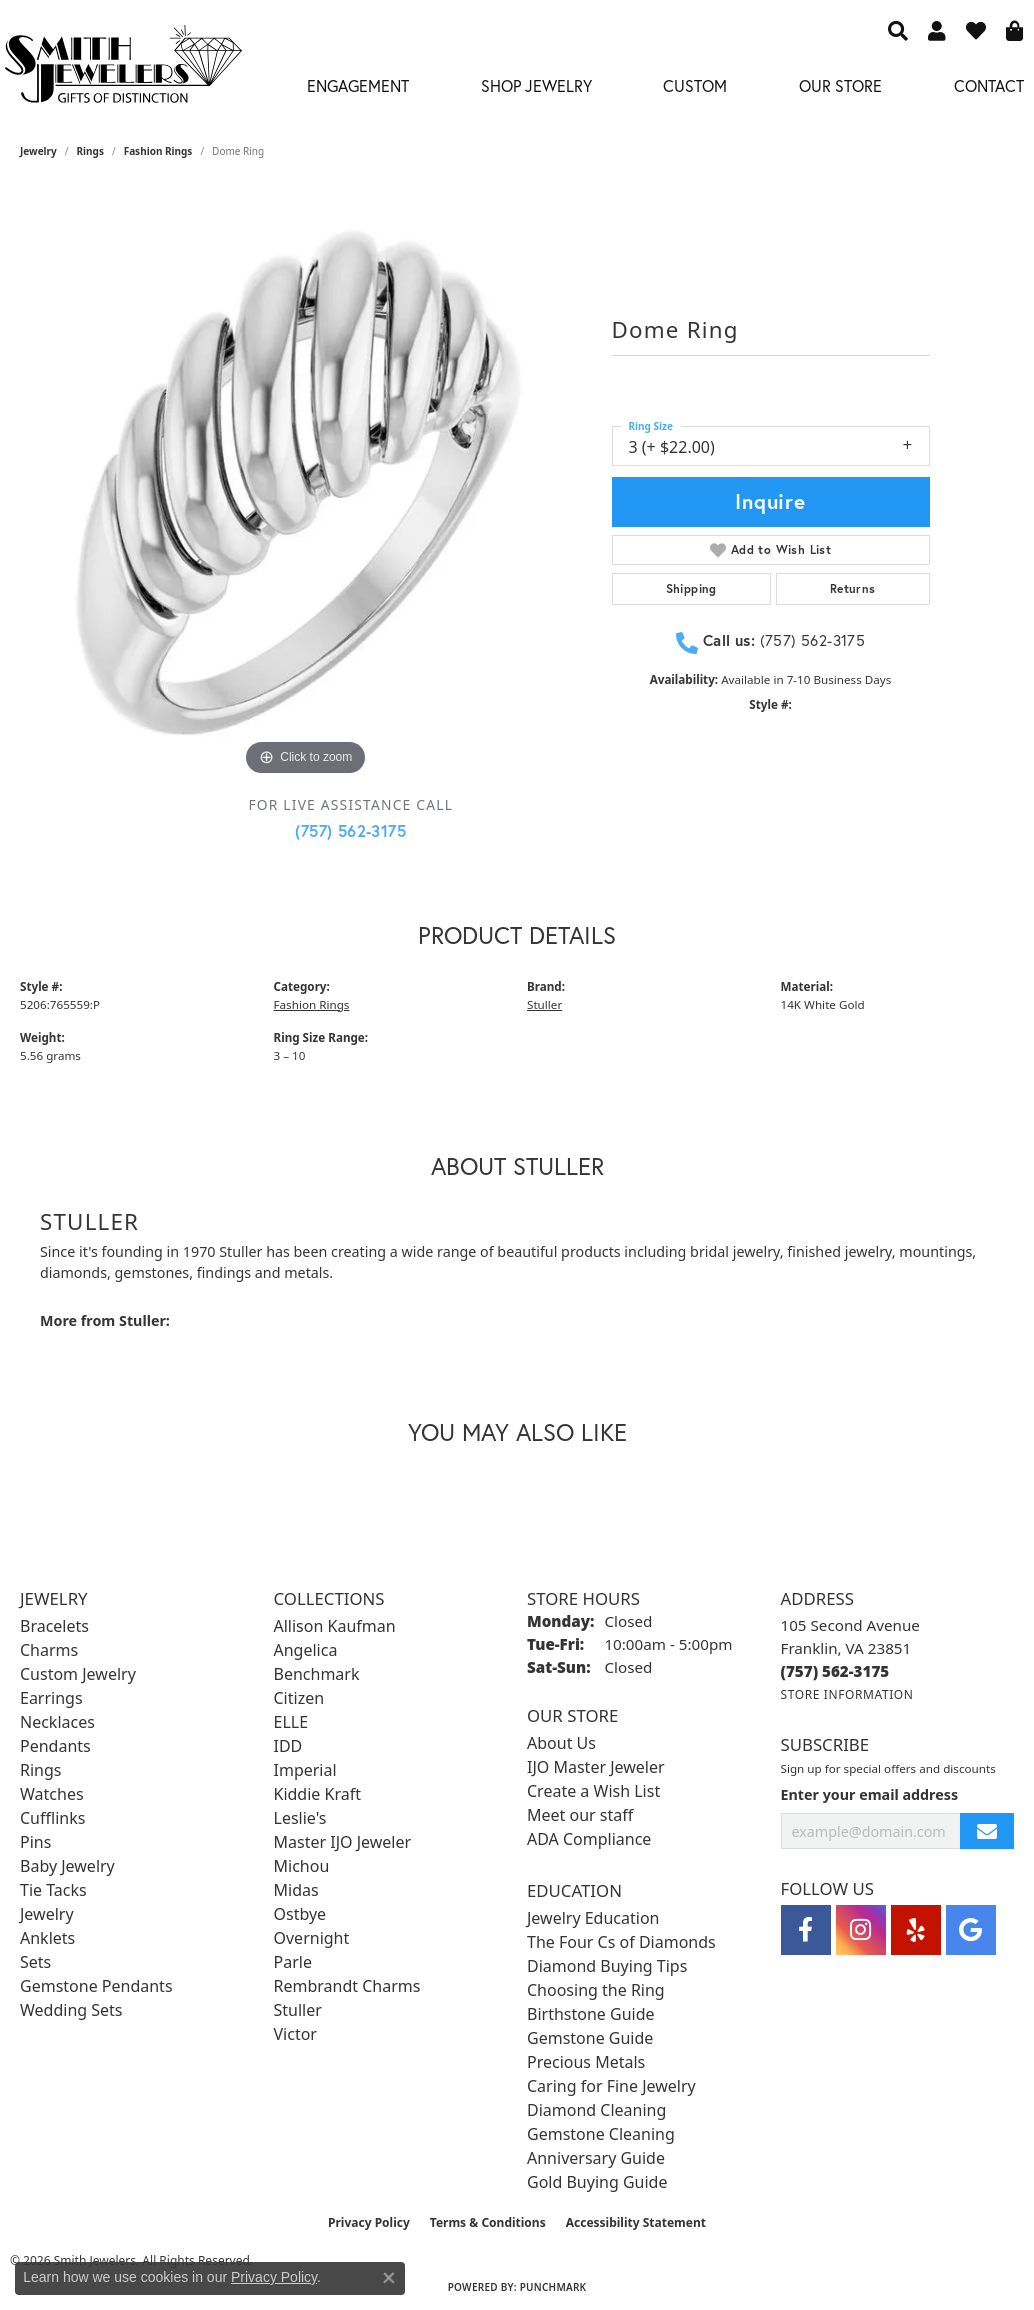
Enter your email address (870, 1794)
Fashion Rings (158, 151)
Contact (989, 85)
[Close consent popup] (389, 2278)
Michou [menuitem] (302, 1866)
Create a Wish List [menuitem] (593, 1791)
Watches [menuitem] (52, 1794)
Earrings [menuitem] (51, 1698)
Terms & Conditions (488, 2222)
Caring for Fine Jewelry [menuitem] (611, 2086)
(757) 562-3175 (350, 830)
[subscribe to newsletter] (987, 1831)
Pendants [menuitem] (55, 1746)
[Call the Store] (835, 1671)
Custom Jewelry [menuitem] (78, 1674)
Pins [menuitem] (35, 1842)
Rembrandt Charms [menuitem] (347, 1986)
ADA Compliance (589, 1839)
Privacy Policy (369, 2222)
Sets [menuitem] (35, 1962)
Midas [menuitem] (296, 1890)
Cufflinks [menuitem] (52, 1818)
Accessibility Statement (636, 2222)
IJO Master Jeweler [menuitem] (596, 1767)
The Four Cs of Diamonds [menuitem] (621, 1942)
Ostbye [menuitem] (300, 1914)
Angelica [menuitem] (306, 1650)
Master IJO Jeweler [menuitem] (343, 1842)
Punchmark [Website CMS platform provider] (553, 2287)
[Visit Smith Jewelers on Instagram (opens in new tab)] (861, 1930)
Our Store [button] (840, 85)
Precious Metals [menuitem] (586, 2062)
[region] (306, 495)
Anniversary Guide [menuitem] (596, 2158)
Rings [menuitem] (40, 1770)
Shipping (691, 588)
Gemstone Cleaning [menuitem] (601, 2134)
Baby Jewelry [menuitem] (67, 1866)
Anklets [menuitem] (47, 1938)
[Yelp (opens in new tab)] (916, 1930)
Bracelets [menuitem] (54, 1626)
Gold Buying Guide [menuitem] (597, 2182)
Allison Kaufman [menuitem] (335, 1626)
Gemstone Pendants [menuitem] (96, 1986)
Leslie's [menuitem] (300, 1818)
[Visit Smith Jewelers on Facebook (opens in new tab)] (806, 1930)
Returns (853, 588)
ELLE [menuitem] (291, 1722)
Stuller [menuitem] (298, 2010)
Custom (695, 85)
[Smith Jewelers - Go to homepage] (122, 69)
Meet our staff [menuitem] (580, 1815)
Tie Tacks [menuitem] (53, 1890)
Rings (90, 151)
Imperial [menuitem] (305, 1770)
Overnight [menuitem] (312, 1938)
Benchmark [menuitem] (317, 1674)
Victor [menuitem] (295, 2034)
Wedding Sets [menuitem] (71, 2010)
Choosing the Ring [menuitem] (596, 1990)
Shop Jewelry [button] (536, 85)
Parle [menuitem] (293, 1962)
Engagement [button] (358, 85)
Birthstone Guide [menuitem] (591, 2014)
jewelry (38, 151)
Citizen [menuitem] (299, 1698)
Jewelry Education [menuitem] (593, 1918)
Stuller (544, 1004)
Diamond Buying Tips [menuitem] (607, 1966)
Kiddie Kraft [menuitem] (317, 1794)
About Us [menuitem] (561, 1743)
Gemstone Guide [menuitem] (590, 2038)
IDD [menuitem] (288, 1746)
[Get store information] (847, 1694)
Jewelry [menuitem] (47, 1914)
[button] (898, 30)
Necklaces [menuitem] (57, 1722)
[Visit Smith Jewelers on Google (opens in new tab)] (971, 1930)
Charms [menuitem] (49, 1650)
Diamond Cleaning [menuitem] (596, 2110)
